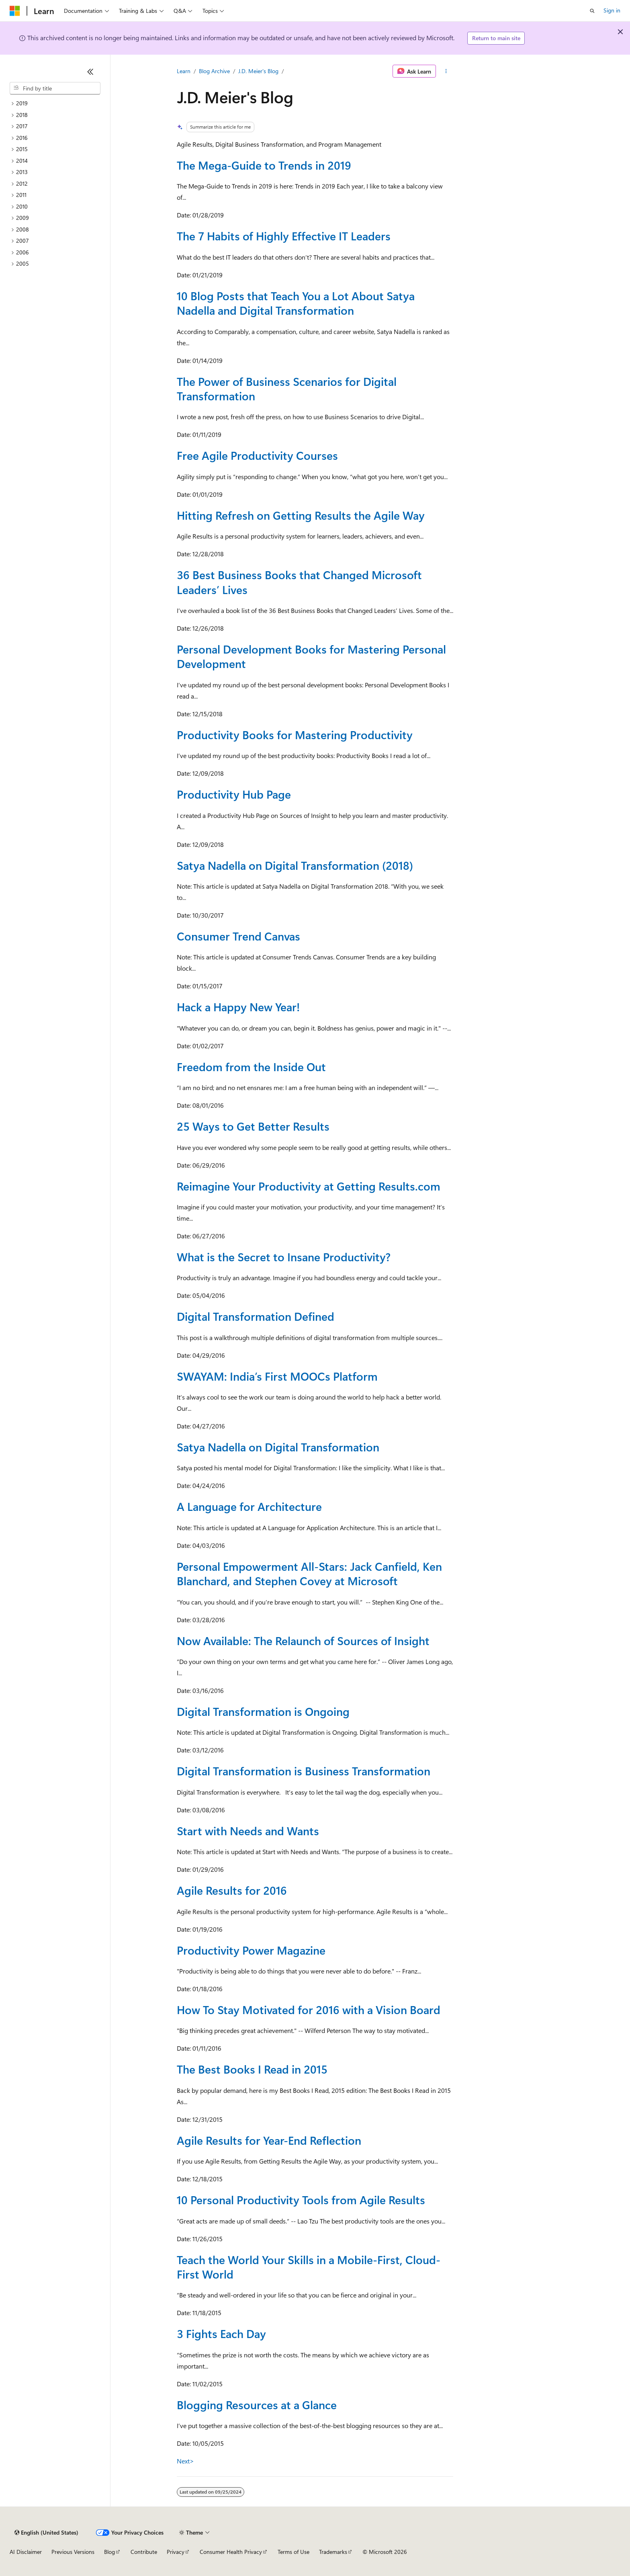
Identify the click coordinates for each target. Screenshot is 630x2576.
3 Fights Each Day (221, 2333)
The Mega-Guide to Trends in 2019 (264, 165)
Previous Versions (72, 2552)
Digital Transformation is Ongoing (263, 1711)
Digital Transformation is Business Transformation (303, 1770)
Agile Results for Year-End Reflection (269, 2140)
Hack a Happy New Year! (238, 1006)
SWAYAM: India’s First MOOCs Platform (277, 1376)
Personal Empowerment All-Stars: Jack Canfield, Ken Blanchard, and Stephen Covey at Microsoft (309, 1573)
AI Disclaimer (26, 2552)
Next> (185, 2461)
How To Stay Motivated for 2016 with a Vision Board (308, 2009)
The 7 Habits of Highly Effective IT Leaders (284, 235)
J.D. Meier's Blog (258, 71)
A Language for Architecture (249, 1506)
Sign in (611, 10)
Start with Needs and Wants (248, 1830)
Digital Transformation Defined (255, 1316)
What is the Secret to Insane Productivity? (284, 1256)
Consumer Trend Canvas (238, 935)
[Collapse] (90, 71)
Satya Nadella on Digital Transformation (278, 1446)
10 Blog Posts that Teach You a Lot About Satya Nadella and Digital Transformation (296, 303)
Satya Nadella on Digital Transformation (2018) (295, 865)
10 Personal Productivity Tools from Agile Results (301, 2199)
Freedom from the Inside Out (251, 1066)
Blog (109, 2552)
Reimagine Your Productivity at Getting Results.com (308, 1185)
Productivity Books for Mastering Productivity (295, 734)
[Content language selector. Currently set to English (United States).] (46, 2532)
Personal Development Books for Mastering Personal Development (311, 656)
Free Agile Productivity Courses (257, 455)
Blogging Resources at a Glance (257, 2404)
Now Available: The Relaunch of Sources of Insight (303, 1640)
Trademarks (333, 2552)
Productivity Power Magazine (251, 1950)
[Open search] (592, 11)
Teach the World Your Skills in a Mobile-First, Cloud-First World (308, 2266)
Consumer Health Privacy (231, 2552)
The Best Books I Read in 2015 (252, 2069)
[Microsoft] (15, 11)
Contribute (144, 2552)
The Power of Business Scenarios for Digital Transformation (287, 388)
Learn (183, 71)
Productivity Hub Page (234, 794)
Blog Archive (214, 71)
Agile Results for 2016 (232, 1890)
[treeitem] (55, 103)
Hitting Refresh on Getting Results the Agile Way (301, 515)
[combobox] (55, 88)
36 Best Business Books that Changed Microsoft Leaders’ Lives (299, 581)
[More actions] (446, 71)
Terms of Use (293, 2552)
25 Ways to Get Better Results (253, 1126)
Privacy (175, 2552)
